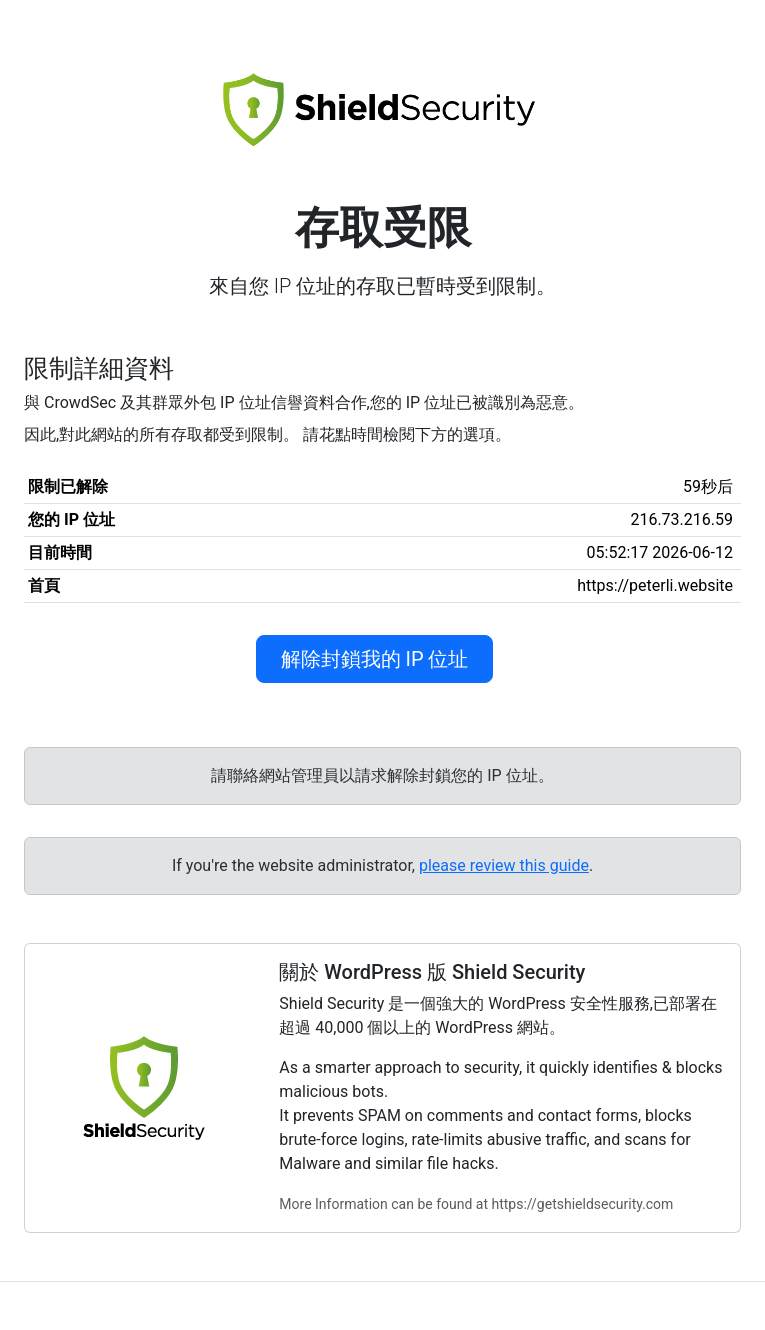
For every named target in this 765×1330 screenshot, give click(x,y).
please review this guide (504, 865)
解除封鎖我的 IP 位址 (375, 659)
